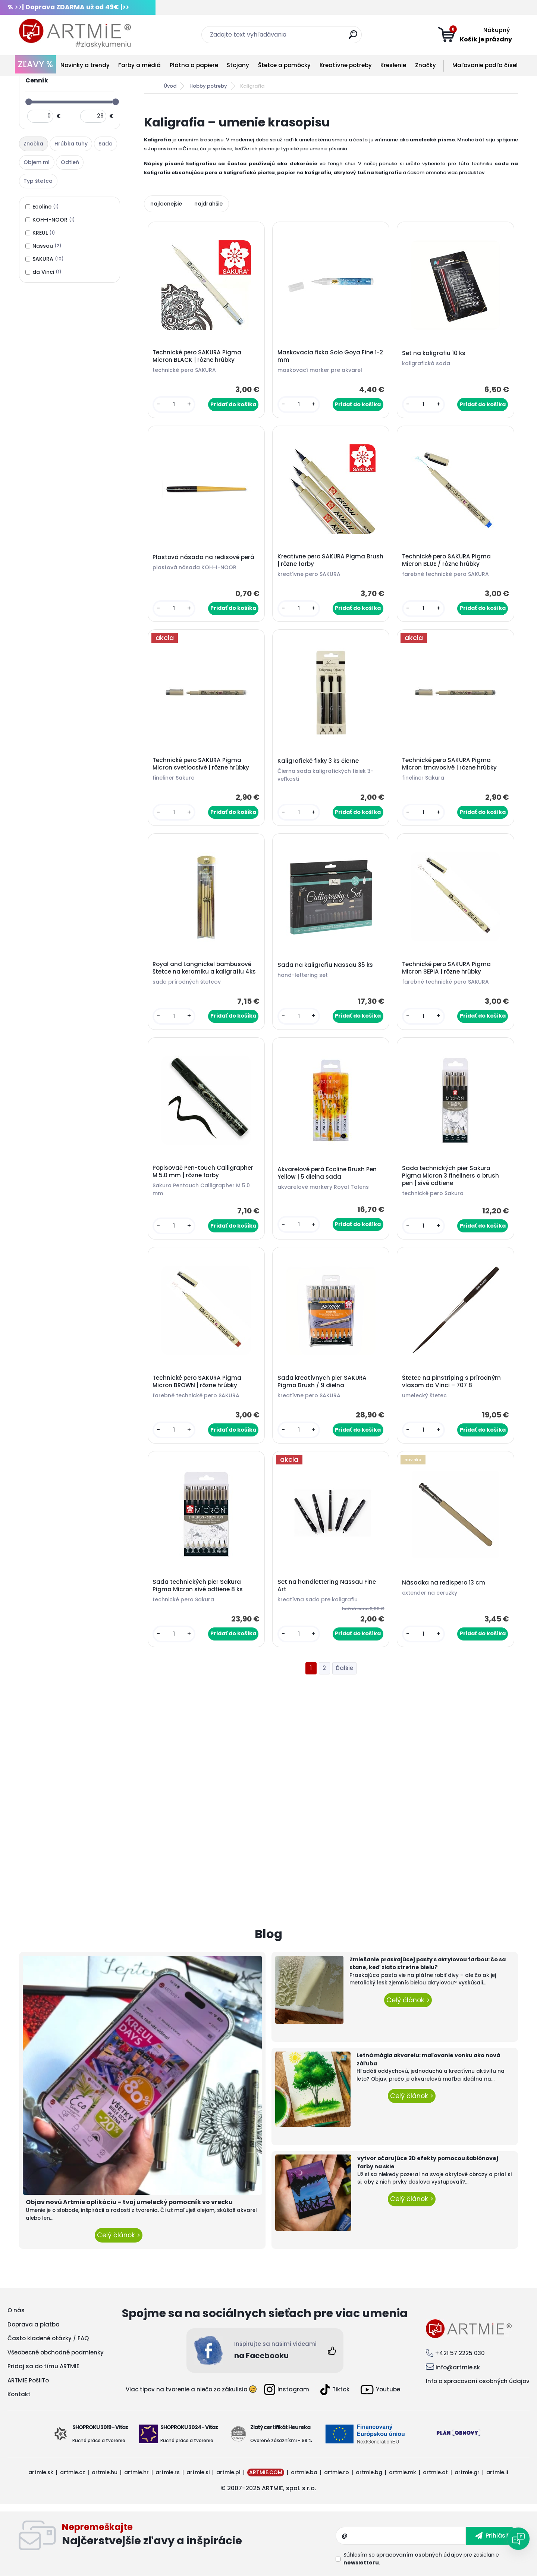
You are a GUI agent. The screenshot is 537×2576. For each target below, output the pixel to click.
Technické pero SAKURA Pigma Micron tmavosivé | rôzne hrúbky (449, 763)
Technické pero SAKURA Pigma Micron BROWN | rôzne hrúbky (197, 1381)
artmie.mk (402, 2472)
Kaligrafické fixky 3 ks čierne (318, 761)
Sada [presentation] (105, 143)
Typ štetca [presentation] (38, 181)
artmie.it (497, 2472)
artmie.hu (104, 2472)
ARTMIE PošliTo (28, 2380)
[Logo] (75, 33)
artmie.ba (304, 2472)
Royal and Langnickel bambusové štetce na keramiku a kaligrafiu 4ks (204, 967)
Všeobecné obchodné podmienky (55, 2352)
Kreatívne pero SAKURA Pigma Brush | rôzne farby (330, 560)
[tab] (34, 144)
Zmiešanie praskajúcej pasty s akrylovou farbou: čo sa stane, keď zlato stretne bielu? (427, 1963)
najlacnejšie (166, 203)
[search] (353, 37)
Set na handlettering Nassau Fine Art (326, 1585)
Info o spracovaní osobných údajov (478, 2381)
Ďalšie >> (344, 1668)
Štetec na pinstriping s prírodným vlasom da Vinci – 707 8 (451, 1381)
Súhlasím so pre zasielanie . (421, 2558)
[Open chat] (518, 2539)
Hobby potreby (208, 86)
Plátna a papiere (194, 65)
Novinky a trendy (85, 65)
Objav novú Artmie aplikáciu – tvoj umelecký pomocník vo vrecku (129, 2202)
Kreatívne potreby (346, 65)
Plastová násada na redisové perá (203, 557)
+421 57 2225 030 (460, 2353)
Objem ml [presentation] (36, 162)
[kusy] (174, 404)
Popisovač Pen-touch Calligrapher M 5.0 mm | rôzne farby (203, 1171)
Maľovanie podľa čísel (485, 65)
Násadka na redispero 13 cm (443, 1582)
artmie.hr (136, 2472)
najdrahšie (208, 203)
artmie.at (435, 2472)
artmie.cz (72, 2472)
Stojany (238, 65)
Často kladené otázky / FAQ (48, 2338)
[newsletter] (492, 2535)
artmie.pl (228, 2472)
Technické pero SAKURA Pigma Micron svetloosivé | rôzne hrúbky (201, 763)
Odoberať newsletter (199, 2535)
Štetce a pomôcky (284, 65)
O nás (16, 2310)
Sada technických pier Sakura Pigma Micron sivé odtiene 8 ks (198, 1585)
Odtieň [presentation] (70, 162)
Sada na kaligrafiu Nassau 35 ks (325, 965)
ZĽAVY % (35, 64)
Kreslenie (393, 65)
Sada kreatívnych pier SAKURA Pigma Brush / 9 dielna (322, 1381)
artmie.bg (369, 2472)
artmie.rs (168, 2472)
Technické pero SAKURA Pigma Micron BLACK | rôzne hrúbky (197, 356)
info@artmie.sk (458, 2367)
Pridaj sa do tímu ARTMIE (43, 2366)
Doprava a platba (33, 2324)
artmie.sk (40, 2472)
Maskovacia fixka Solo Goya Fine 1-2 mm (330, 356)
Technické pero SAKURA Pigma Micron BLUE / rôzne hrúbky (446, 560)
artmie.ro (336, 2472)
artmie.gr (467, 2472)
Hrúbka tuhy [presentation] (71, 143)
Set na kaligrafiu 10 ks (433, 353)
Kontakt (19, 2394)
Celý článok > (118, 2235)
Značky (425, 65)
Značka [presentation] (33, 143)
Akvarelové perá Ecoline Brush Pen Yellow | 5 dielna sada (327, 1173)
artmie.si (198, 2472)
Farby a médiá (139, 65)
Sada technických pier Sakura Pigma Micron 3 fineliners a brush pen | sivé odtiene (450, 1176)
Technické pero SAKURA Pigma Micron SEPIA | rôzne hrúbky (446, 967)
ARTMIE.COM (265, 2472)
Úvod (170, 86)
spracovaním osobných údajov (419, 2554)
